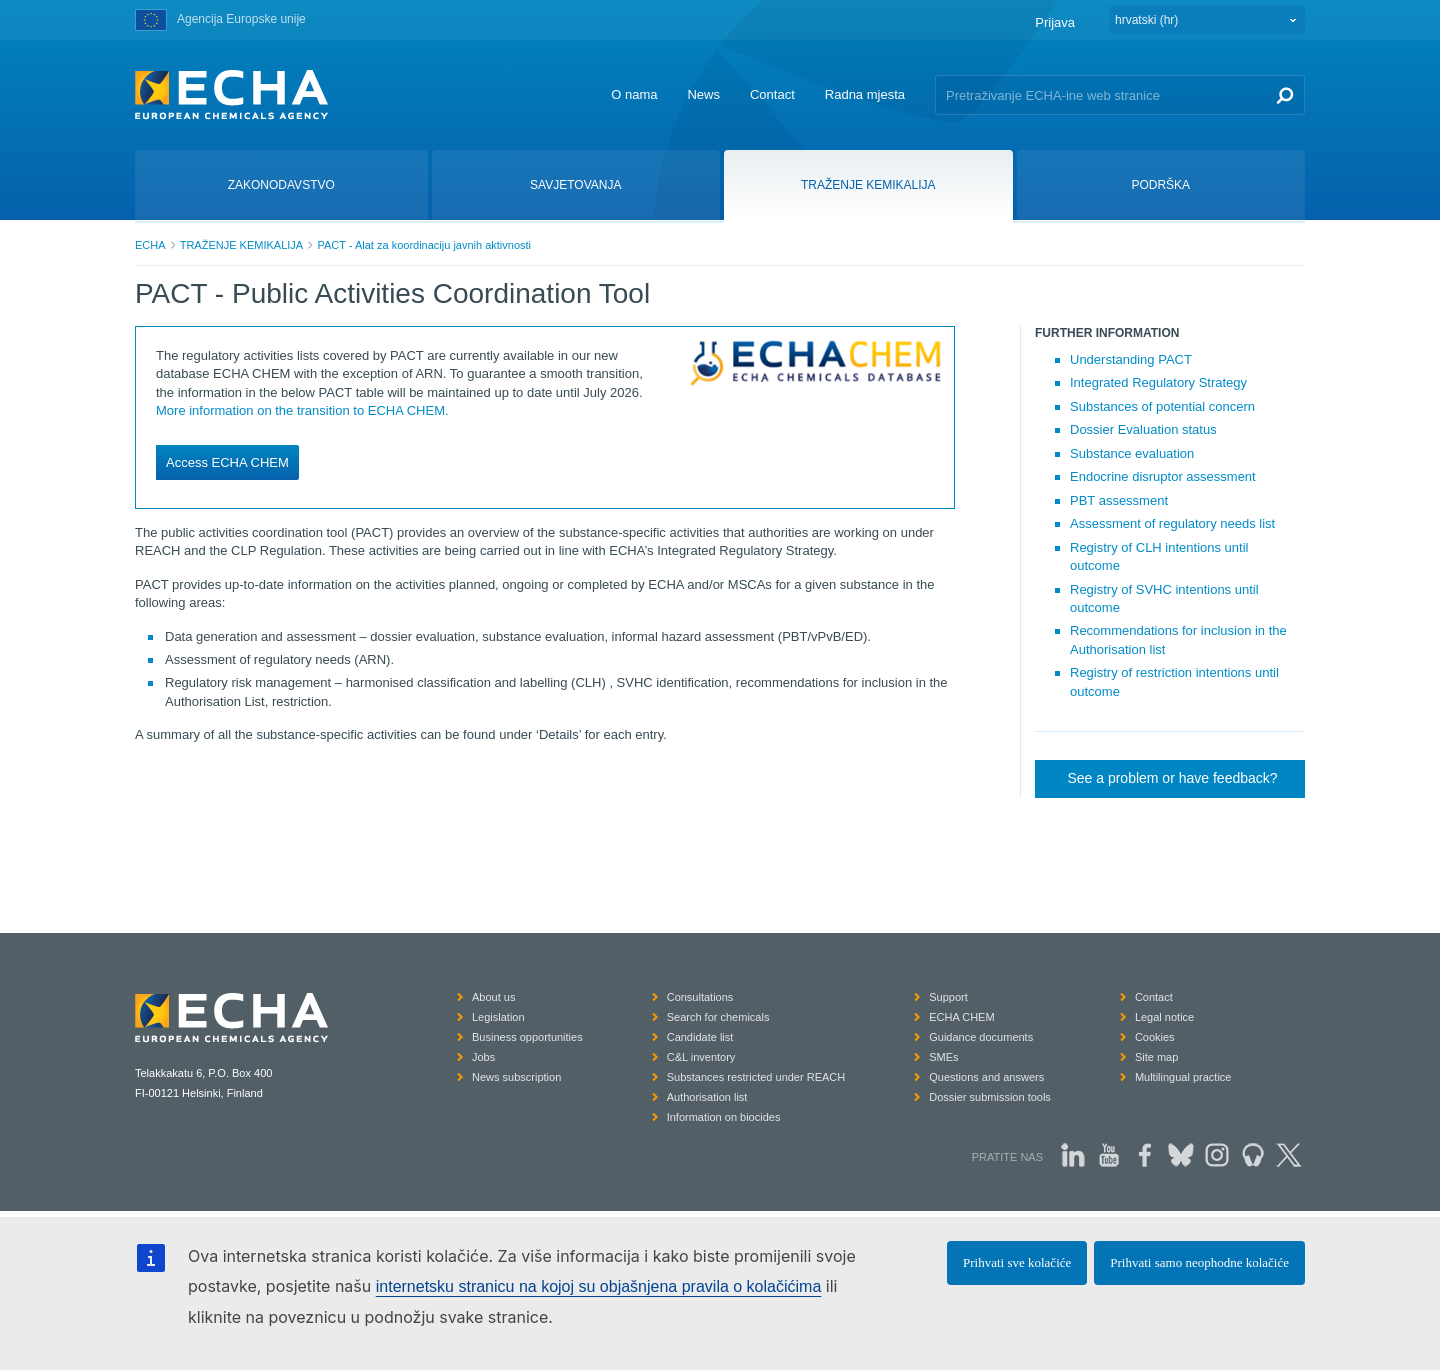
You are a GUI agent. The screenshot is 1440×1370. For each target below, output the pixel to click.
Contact (772, 94)
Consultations (700, 997)
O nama (634, 94)
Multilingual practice (1183, 1077)
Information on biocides (724, 1117)
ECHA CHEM (961, 1017)
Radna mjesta (865, 94)
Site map (1156, 1057)
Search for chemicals (718, 1017)
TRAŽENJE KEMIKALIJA (241, 245)
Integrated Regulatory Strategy (1158, 382)
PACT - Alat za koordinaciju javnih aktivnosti (424, 245)
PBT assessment (1119, 500)
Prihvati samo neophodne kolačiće (1199, 1262)
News (703, 94)
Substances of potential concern (1162, 406)
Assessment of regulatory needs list (1172, 523)
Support (948, 997)
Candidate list (700, 1037)
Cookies (1155, 1037)
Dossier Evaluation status (1143, 429)
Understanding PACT (1131, 359)
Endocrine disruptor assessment (1163, 476)
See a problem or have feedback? (1172, 778)
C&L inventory (701, 1057)
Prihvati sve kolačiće (1017, 1262)
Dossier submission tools (990, 1097)
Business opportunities (527, 1037)
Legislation (498, 1017)
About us (493, 997)
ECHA (150, 245)
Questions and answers (986, 1077)
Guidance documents (981, 1037)
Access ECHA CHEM (227, 462)
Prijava (1055, 22)
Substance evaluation (1132, 453)
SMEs (943, 1057)
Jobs (483, 1057)
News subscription (516, 1077)
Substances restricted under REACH (756, 1077)
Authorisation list (707, 1097)
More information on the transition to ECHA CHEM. (302, 410)
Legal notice (1164, 1017)
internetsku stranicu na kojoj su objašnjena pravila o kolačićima (599, 1286)
